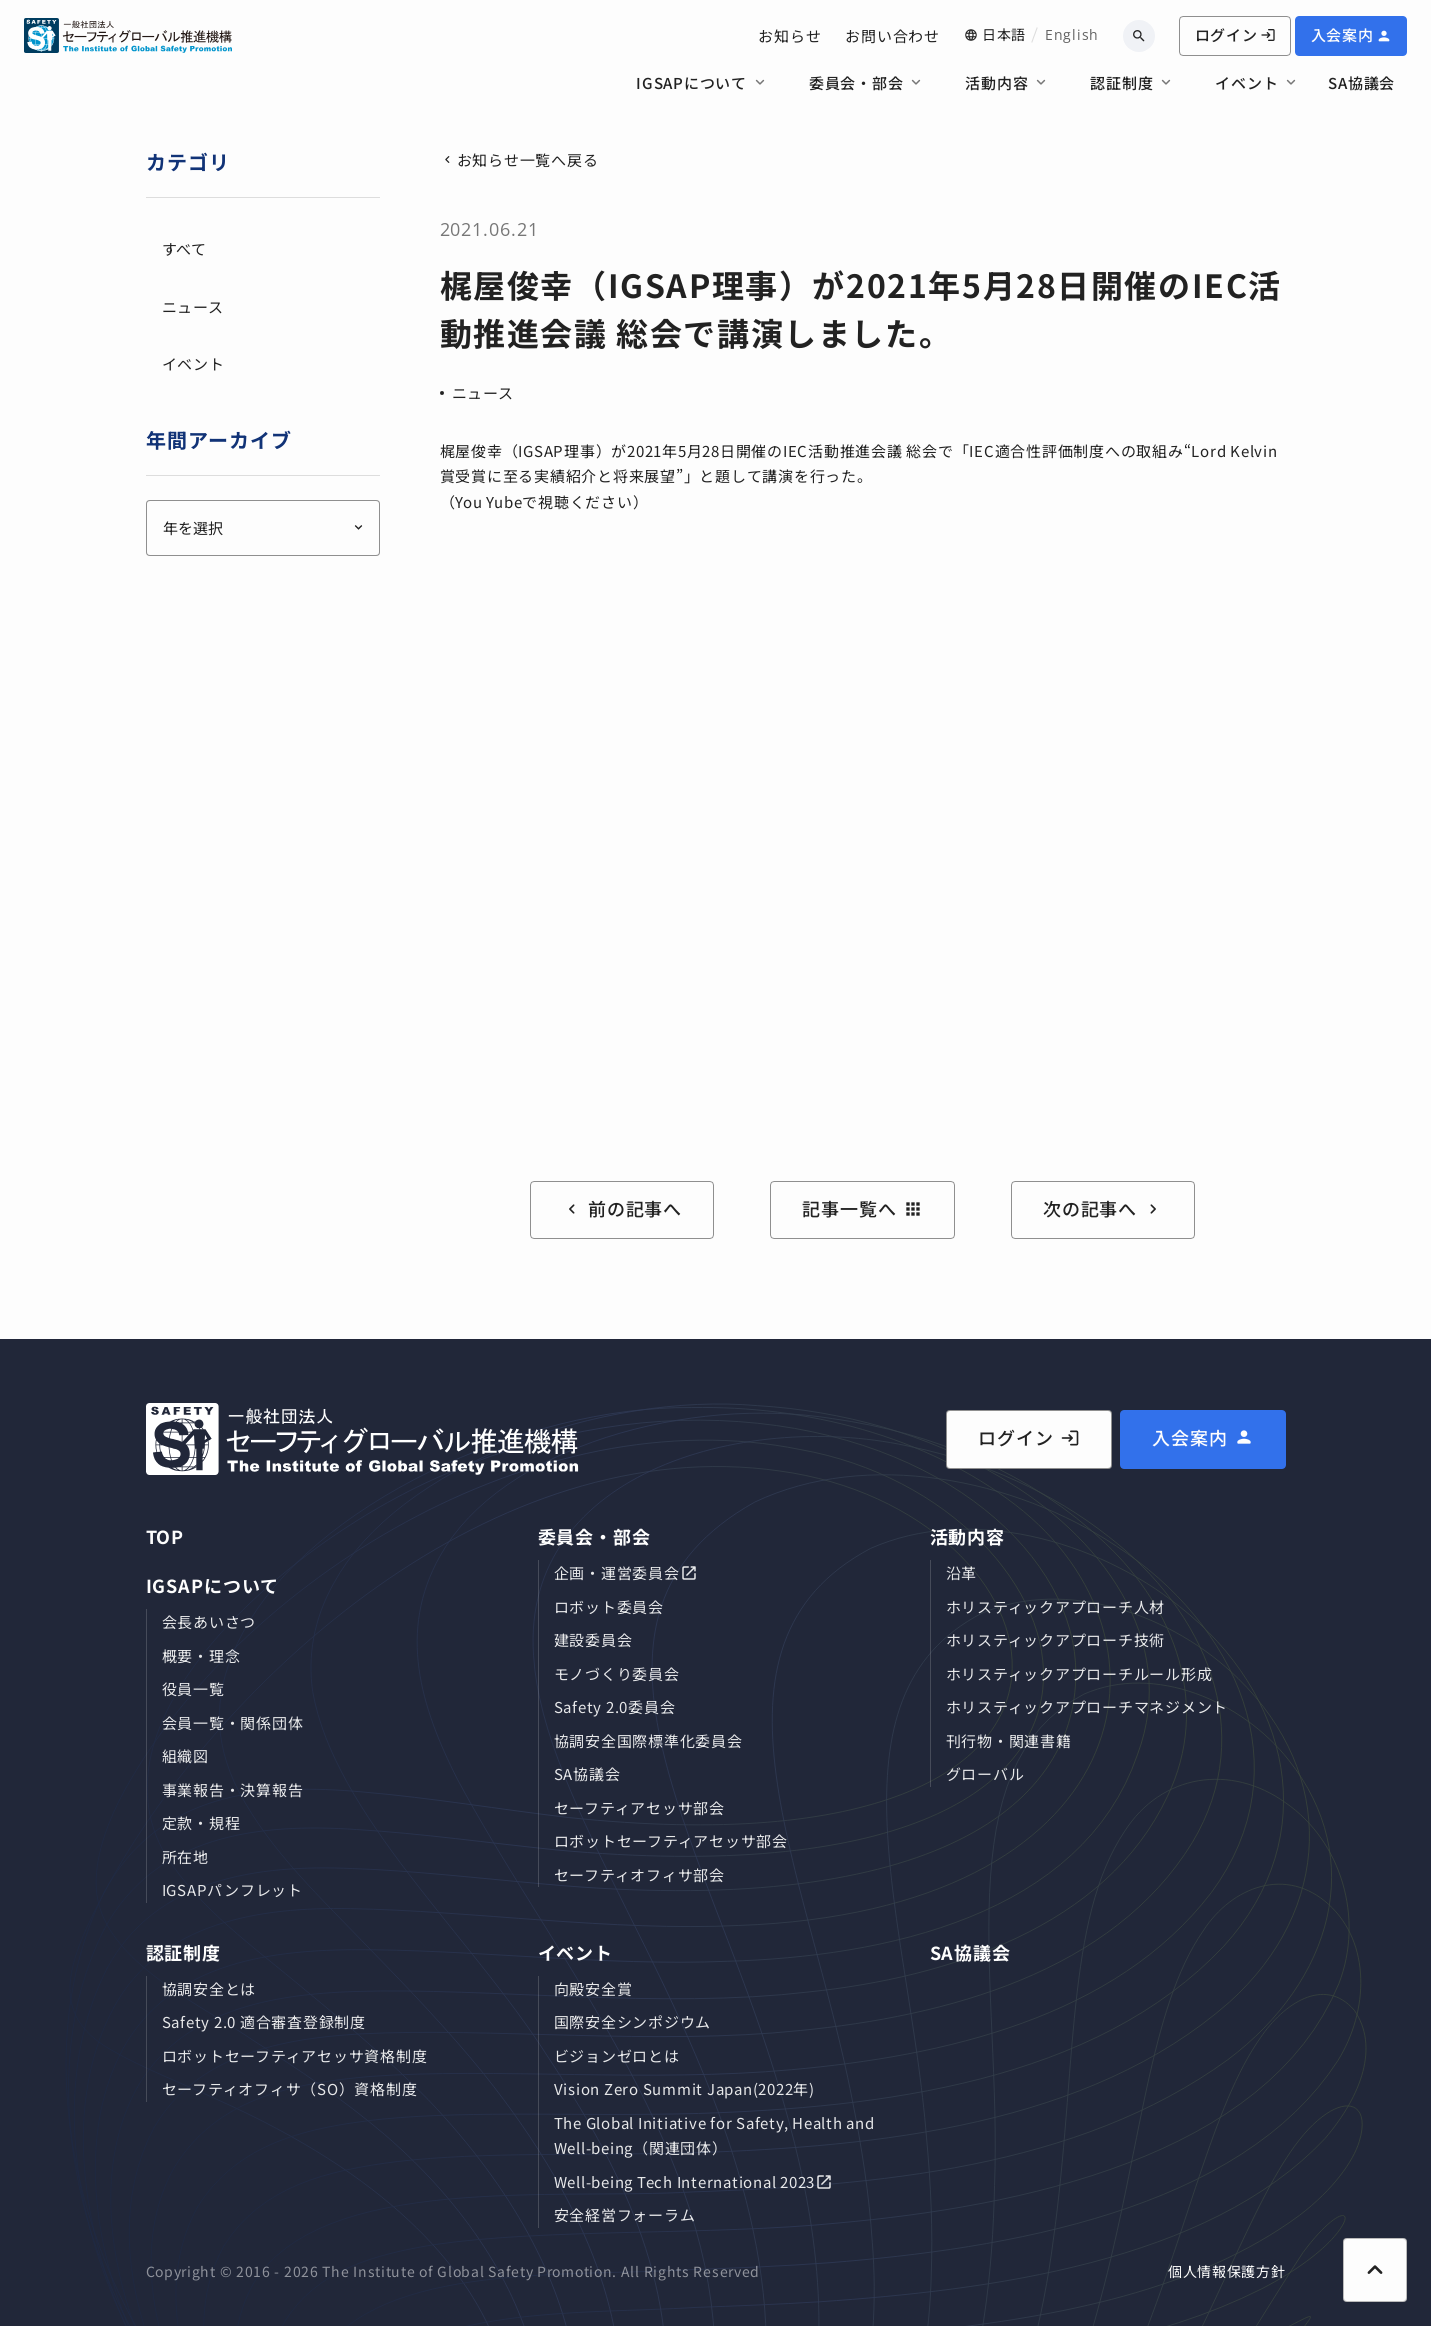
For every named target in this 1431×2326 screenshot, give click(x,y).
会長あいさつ (209, 1621)
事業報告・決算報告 (233, 1789)
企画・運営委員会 (617, 1572)
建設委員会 (593, 1639)
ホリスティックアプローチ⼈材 (1056, 1606)
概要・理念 (201, 1655)
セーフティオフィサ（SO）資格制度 (290, 2088)
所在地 (185, 1856)
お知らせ (789, 35)
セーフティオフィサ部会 (639, 1874)
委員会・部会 (856, 82)
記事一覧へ (862, 1208)
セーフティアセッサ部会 (639, 1807)
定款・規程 (201, 1822)
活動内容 (996, 82)
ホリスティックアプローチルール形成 (1079, 1673)
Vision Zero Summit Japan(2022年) (684, 2088)
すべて (184, 248)
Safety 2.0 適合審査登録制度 (264, 2021)
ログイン (1235, 34)
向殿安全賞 (593, 1988)
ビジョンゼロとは (617, 2055)
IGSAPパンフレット (232, 1889)
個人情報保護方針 (1227, 2271)
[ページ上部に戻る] (1375, 2270)
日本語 (1004, 34)
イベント (1246, 82)
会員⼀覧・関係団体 (233, 1722)
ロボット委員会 (609, 1606)
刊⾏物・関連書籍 (1009, 1740)
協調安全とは (209, 1988)
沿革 (962, 1572)
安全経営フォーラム (625, 2214)
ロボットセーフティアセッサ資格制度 (295, 2055)
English (1072, 34)
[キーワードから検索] (1139, 36)
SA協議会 (1361, 82)
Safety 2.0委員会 (615, 1706)
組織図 (185, 1755)
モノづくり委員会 (617, 1673)
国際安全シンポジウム (633, 2021)
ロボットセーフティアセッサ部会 (671, 1840)
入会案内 (1342, 34)
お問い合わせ (892, 35)
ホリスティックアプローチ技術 (1056, 1639)
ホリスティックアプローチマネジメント (1087, 1706)
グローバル (985, 1773)
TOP (165, 1536)
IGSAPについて (691, 82)
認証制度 (1121, 82)
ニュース (483, 392)
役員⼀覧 (193, 1688)
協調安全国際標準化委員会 (648, 1740)
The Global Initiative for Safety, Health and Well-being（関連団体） (714, 2135)
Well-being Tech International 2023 (685, 2181)
